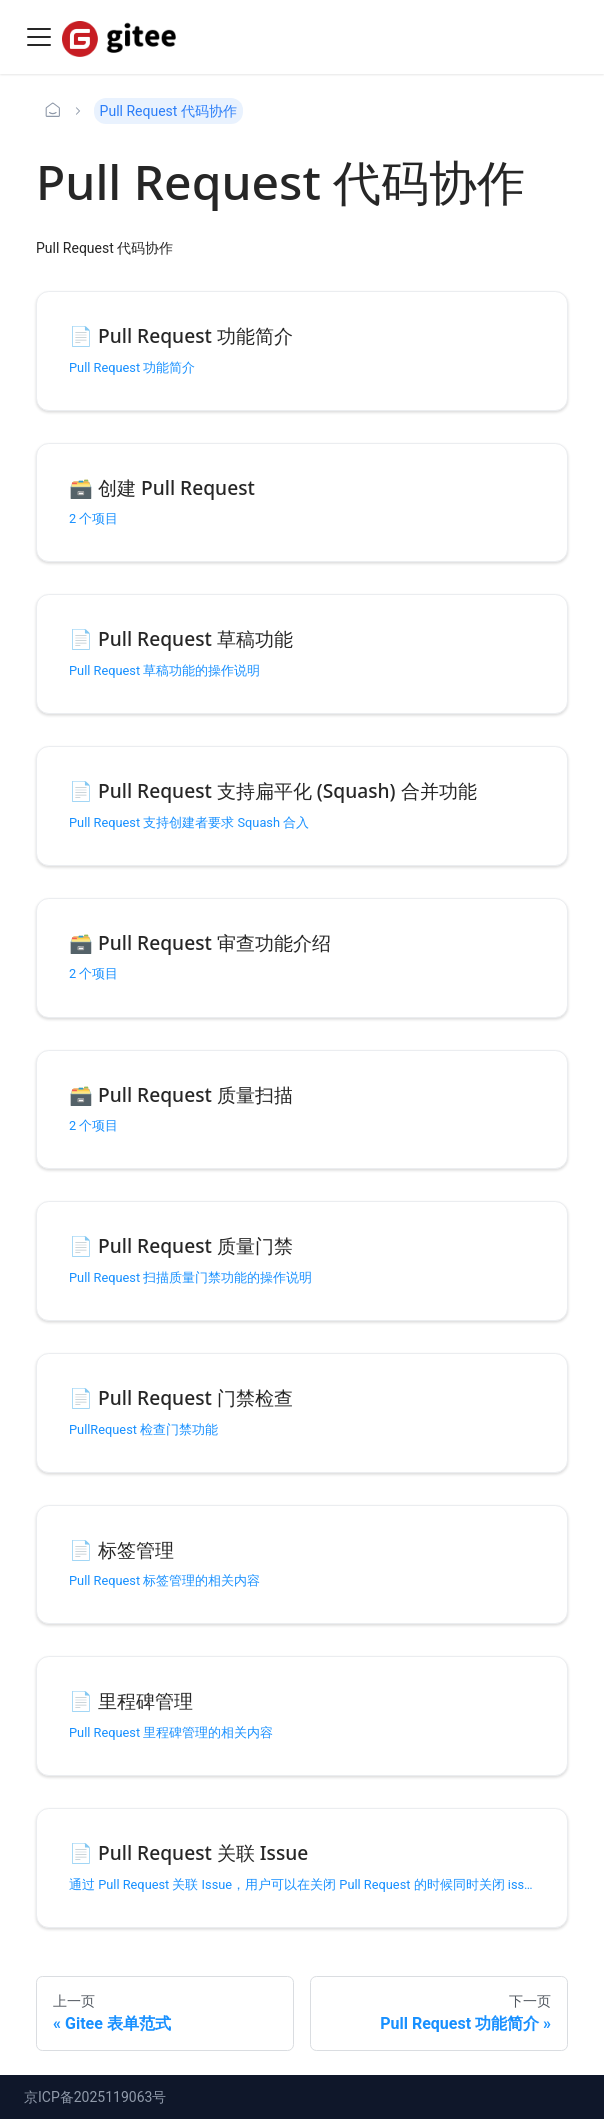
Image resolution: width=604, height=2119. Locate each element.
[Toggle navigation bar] (39, 37)
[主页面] (53, 111)
